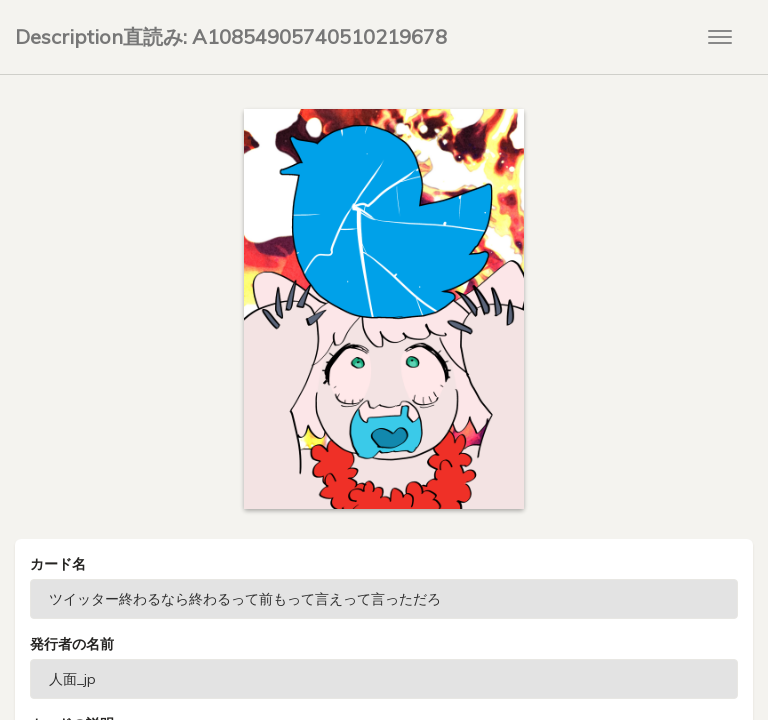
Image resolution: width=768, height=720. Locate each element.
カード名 (58, 564)
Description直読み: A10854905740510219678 (231, 36)
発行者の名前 (72, 644)
